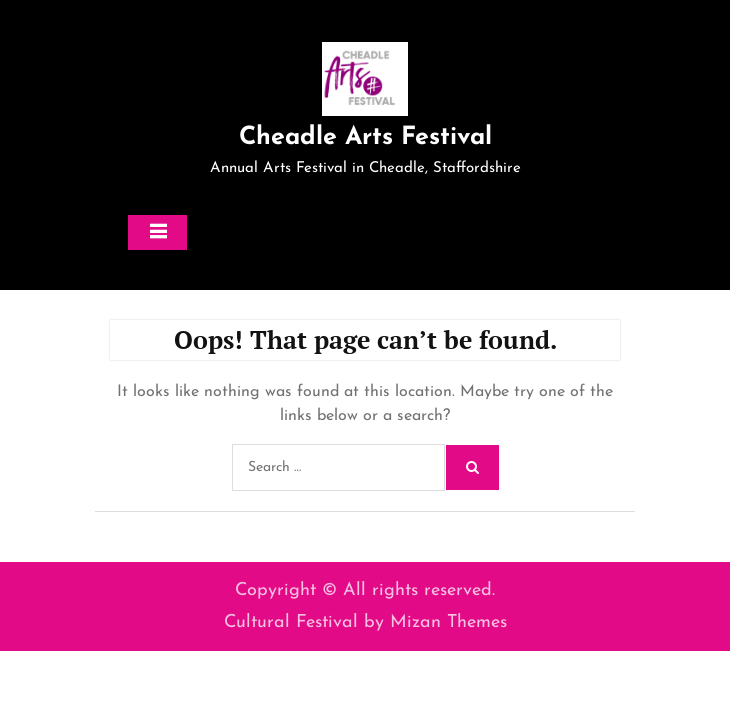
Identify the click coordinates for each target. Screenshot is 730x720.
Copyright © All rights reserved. (365, 590)
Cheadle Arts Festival (365, 137)
